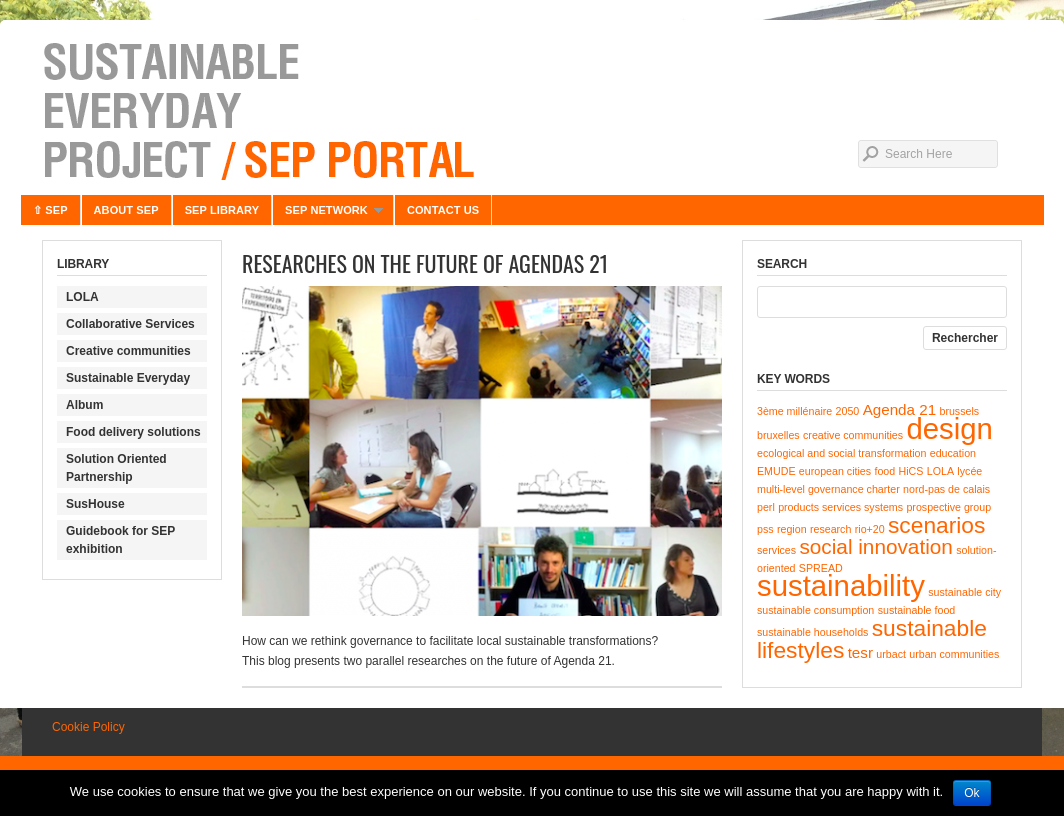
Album (84, 405)
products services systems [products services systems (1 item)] (840, 507)
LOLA (82, 297)
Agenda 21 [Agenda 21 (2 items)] (899, 409)
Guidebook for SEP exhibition (120, 540)
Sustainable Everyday (128, 378)
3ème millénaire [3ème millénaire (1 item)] (794, 411)
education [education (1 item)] (953, 453)
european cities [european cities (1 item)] (835, 471)
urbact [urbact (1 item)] (891, 654)
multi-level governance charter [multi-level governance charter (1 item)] (828, 489)
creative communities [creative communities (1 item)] (853, 435)
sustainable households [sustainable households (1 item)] (812, 632)
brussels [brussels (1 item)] (959, 411)
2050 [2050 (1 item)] (848, 411)
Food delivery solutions (133, 432)
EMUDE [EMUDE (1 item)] (776, 471)
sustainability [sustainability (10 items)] (841, 585)
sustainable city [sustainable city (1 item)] (964, 592)
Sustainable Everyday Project (532, 110)
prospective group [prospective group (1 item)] (948, 507)
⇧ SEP (50, 210)
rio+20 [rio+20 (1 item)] (870, 529)
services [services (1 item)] (776, 550)
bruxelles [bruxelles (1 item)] (778, 435)
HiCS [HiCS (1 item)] (911, 471)
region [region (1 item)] (792, 529)
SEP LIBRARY (222, 210)
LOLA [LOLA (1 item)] (940, 471)
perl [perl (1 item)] (766, 507)
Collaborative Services (130, 324)
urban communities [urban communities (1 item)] (954, 654)
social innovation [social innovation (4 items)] (875, 546)
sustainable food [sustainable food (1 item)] (917, 610)
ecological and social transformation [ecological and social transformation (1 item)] (841, 453)
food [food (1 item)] (884, 471)
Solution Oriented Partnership (116, 468)
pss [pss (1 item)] (765, 529)
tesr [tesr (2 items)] (860, 652)
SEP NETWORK (327, 214)
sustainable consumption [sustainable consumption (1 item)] (815, 610)
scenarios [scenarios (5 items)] (936, 525)
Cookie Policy (88, 727)
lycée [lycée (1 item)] (969, 471)
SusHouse (95, 504)
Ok (971, 793)
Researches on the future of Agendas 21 (425, 263)
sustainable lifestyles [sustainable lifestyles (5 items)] (872, 639)
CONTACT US (443, 210)
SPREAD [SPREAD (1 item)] (821, 568)
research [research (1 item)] (830, 529)
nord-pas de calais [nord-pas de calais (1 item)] (946, 489)
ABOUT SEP (126, 210)
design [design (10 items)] (949, 428)
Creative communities (128, 351)
